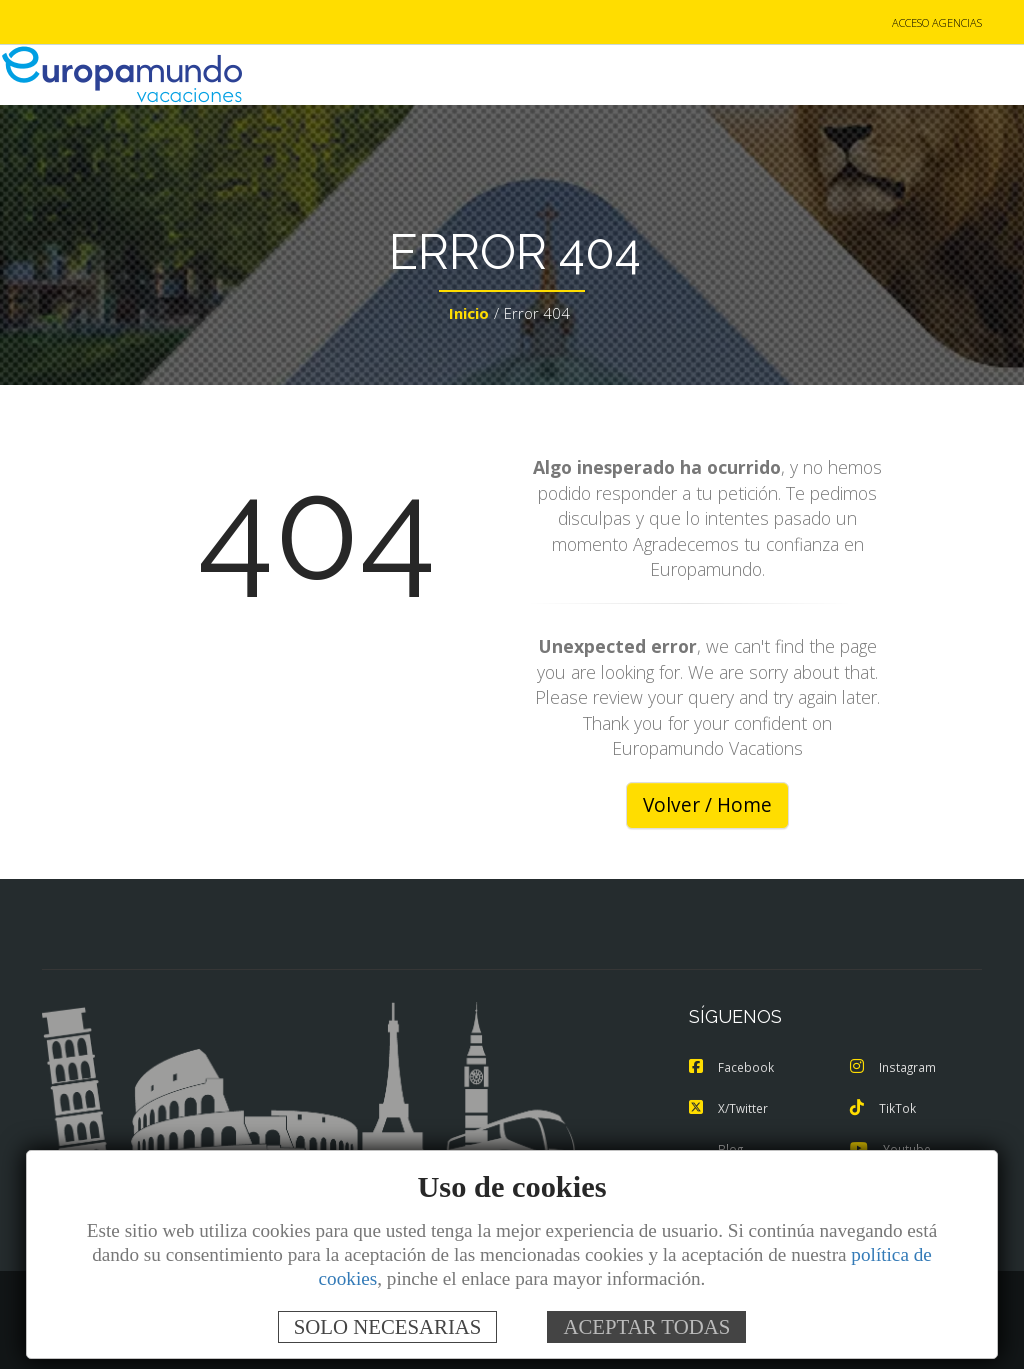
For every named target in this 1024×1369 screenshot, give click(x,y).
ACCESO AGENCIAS (937, 23)
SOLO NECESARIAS (388, 1326)
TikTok (884, 1109)
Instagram (895, 1069)
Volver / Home (707, 807)
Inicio (469, 316)
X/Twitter (730, 1109)
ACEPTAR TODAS (646, 1326)
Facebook (733, 1069)
